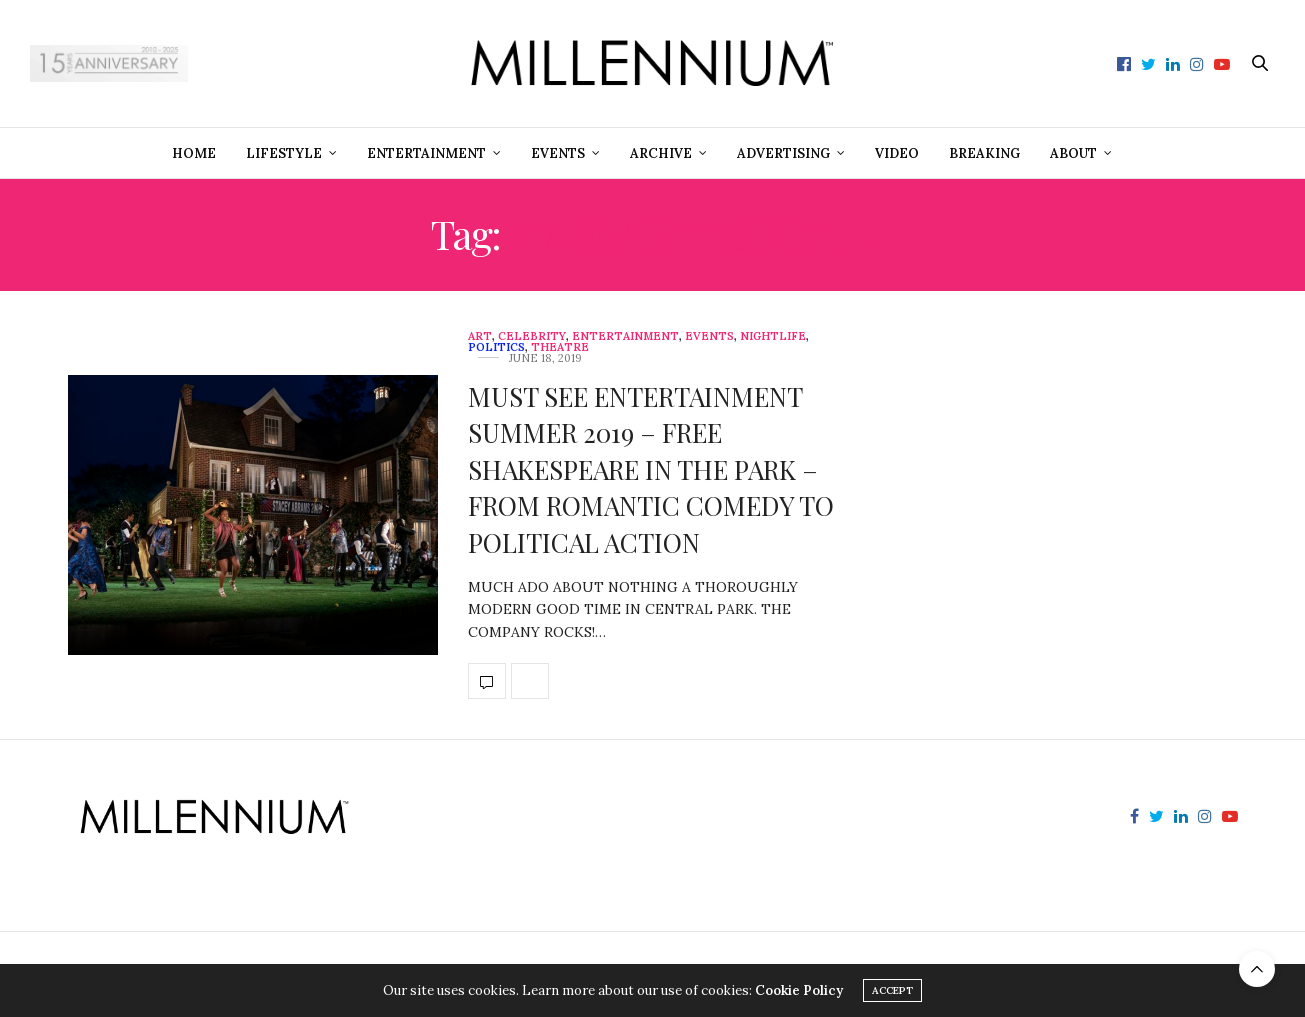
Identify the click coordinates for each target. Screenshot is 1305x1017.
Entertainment (426, 153)
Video (897, 153)
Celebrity (532, 336)
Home (194, 153)
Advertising (783, 153)
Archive (661, 153)
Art (480, 336)
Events (558, 153)
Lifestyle (284, 153)
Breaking (984, 153)
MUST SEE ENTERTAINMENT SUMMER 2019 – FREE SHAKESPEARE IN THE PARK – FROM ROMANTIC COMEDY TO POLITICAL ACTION (651, 469)
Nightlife (773, 336)
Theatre (560, 347)
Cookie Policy (799, 990)
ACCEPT (892, 990)
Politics (496, 347)
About (1073, 153)
